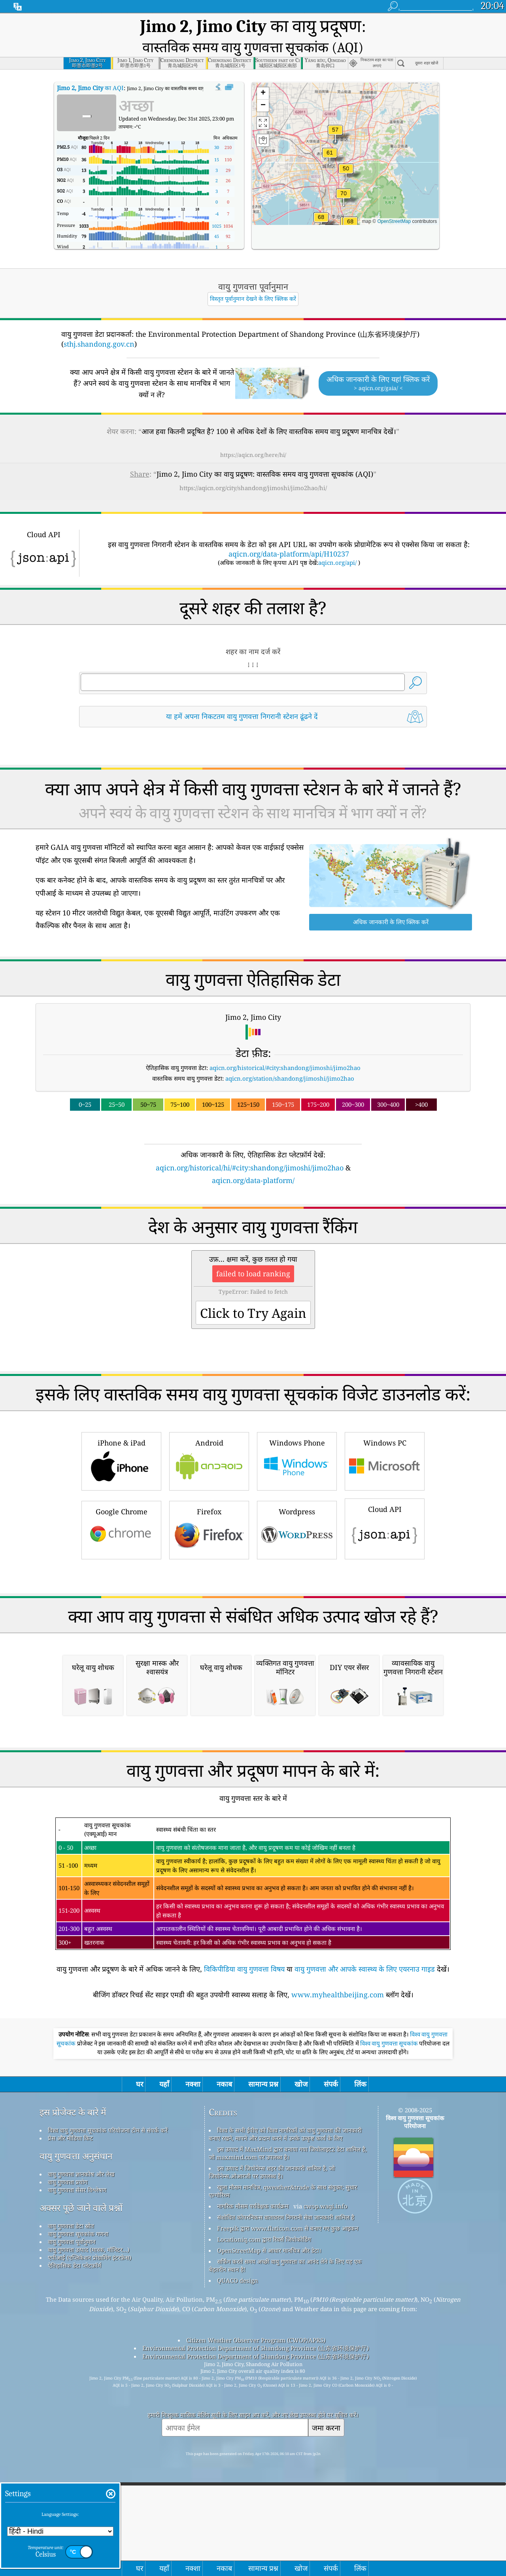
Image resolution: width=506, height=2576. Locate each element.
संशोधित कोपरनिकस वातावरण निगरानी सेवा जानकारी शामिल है (285, 2416)
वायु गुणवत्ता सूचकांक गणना (78, 2433)
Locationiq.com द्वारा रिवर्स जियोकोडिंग (264, 2438)
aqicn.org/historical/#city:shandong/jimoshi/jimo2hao (285, 1045)
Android (209, 1438)
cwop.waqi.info (325, 2405)
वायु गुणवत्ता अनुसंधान (76, 2355)
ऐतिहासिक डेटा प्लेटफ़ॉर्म (74, 2464)
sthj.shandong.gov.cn (99, 321)
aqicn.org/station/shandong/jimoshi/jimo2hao (289, 1056)
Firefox (209, 1507)
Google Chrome (121, 1507)
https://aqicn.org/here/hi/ (253, 432)
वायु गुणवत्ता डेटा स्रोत (71, 2425)
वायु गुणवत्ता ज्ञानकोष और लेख (81, 2373)
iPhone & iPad (121, 1438)
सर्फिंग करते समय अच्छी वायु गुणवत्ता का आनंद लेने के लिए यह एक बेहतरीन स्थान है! (285, 2464)
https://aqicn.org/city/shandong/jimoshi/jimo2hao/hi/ (253, 466)
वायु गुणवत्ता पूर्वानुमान (71, 2441)
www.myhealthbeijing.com (337, 2194)
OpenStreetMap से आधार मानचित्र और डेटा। (269, 2449)
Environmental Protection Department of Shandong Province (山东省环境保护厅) (255, 2547)
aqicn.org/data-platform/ (253, 1158)
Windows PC (384, 1438)
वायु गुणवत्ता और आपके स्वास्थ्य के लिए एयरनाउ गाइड (365, 2168)
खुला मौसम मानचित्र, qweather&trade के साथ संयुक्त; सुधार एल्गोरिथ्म (283, 2390)
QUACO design (237, 2480)
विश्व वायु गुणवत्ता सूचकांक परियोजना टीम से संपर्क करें (108, 2329)
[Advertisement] (253, 1609)
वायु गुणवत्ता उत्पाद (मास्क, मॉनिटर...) (88, 2449)
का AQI (90, 66)
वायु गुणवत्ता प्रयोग (67, 2381)
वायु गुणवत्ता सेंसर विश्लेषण (77, 2389)
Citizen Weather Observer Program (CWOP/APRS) (255, 2539)
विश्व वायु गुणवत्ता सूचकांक (389, 2242)
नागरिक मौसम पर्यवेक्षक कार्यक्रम (253, 2405)
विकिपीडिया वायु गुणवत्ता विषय (244, 2168)
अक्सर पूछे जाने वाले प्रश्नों (81, 2407)
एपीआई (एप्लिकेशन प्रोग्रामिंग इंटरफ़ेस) (89, 2457)
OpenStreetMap (394, 199)
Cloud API (384, 1505)
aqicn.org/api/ (337, 540)
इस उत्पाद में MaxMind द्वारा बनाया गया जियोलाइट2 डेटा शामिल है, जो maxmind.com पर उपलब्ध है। (288, 2352)
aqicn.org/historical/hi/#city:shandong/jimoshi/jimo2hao (250, 1145)
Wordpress (296, 1507)
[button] (343, 176)
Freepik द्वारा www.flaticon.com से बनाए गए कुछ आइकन (287, 2427)
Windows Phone (296, 1438)
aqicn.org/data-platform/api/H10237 (288, 531)
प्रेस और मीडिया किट (70, 2337)
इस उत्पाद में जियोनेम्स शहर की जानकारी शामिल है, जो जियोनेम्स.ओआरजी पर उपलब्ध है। (272, 2371)
